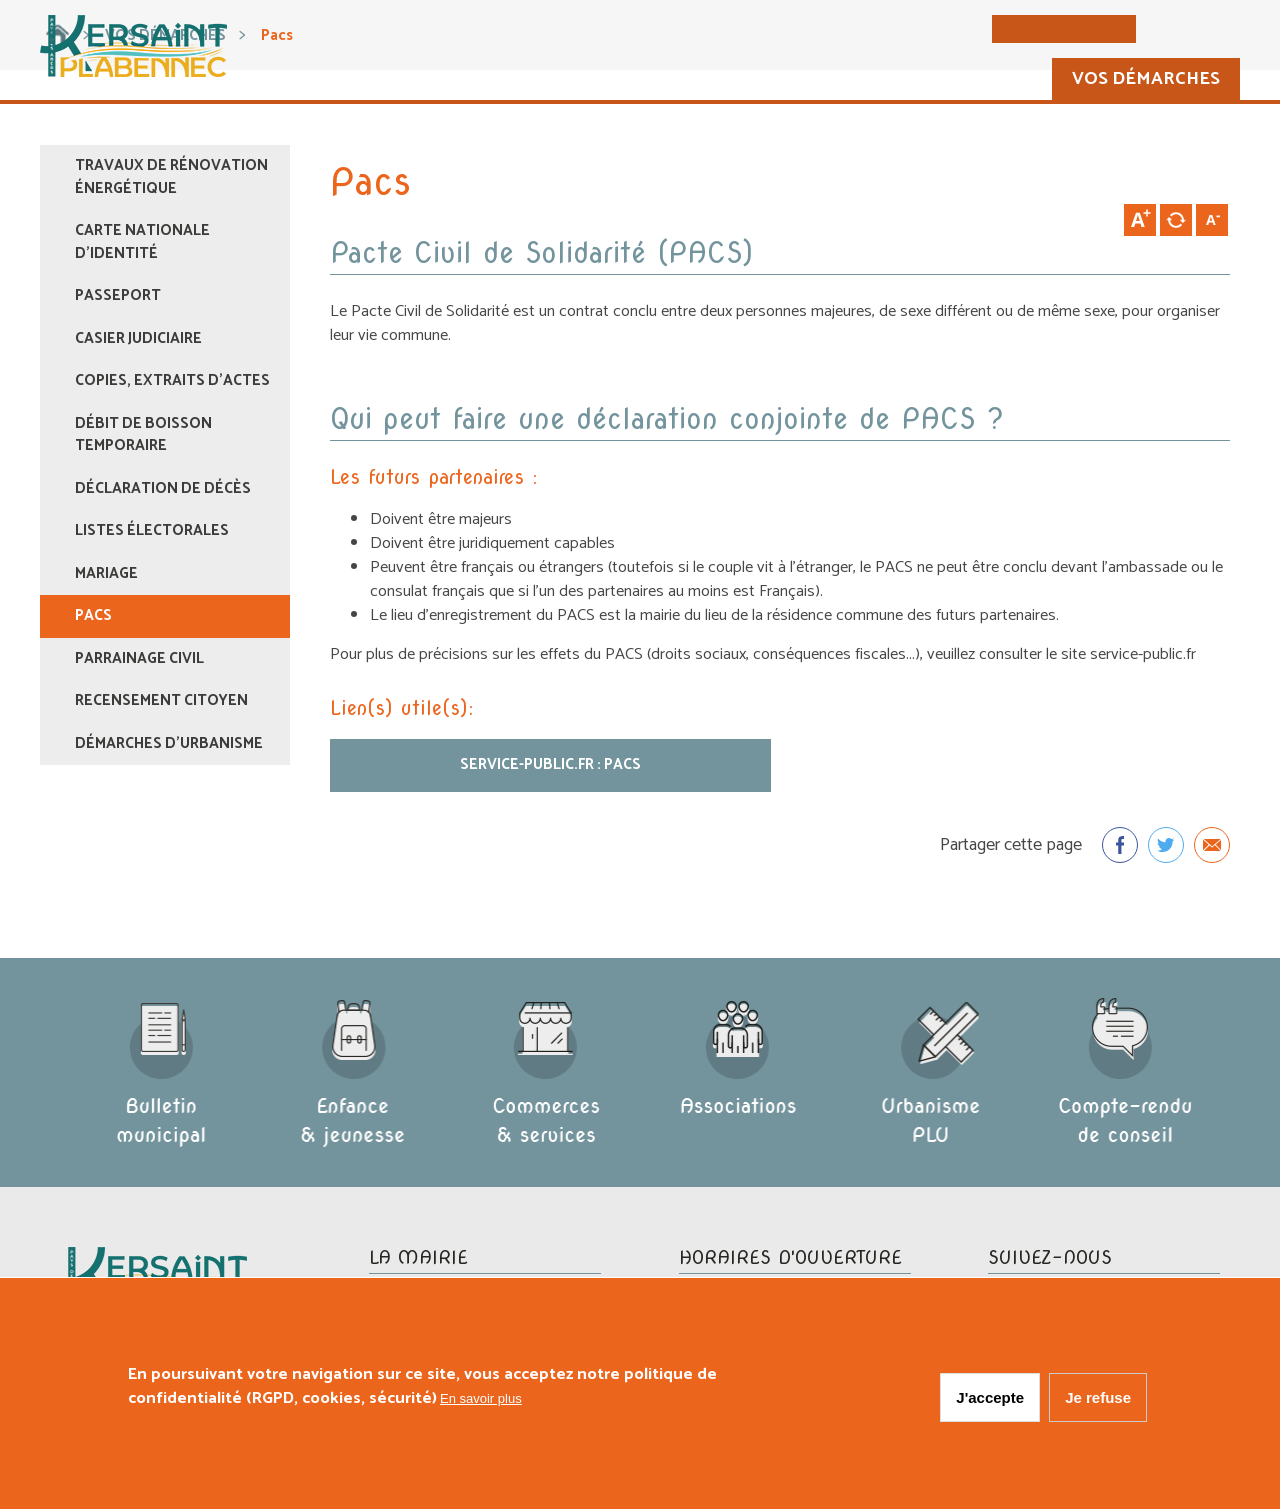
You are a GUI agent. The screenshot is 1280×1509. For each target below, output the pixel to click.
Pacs (93, 615)
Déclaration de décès (163, 488)
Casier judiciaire (138, 338)
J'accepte (990, 1400)
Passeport (118, 295)
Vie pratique (964, 81)
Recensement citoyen (161, 700)
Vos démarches (1139, 81)
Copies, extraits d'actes (172, 380)
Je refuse (1098, 1400)
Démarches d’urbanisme (169, 743)
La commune (623, 81)
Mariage (106, 573)
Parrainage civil (139, 658)
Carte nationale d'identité (142, 242)
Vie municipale (793, 81)
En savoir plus (481, 1401)
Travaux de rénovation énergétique (171, 177)
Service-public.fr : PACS (550, 764)
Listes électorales (152, 530)
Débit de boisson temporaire (143, 435)
